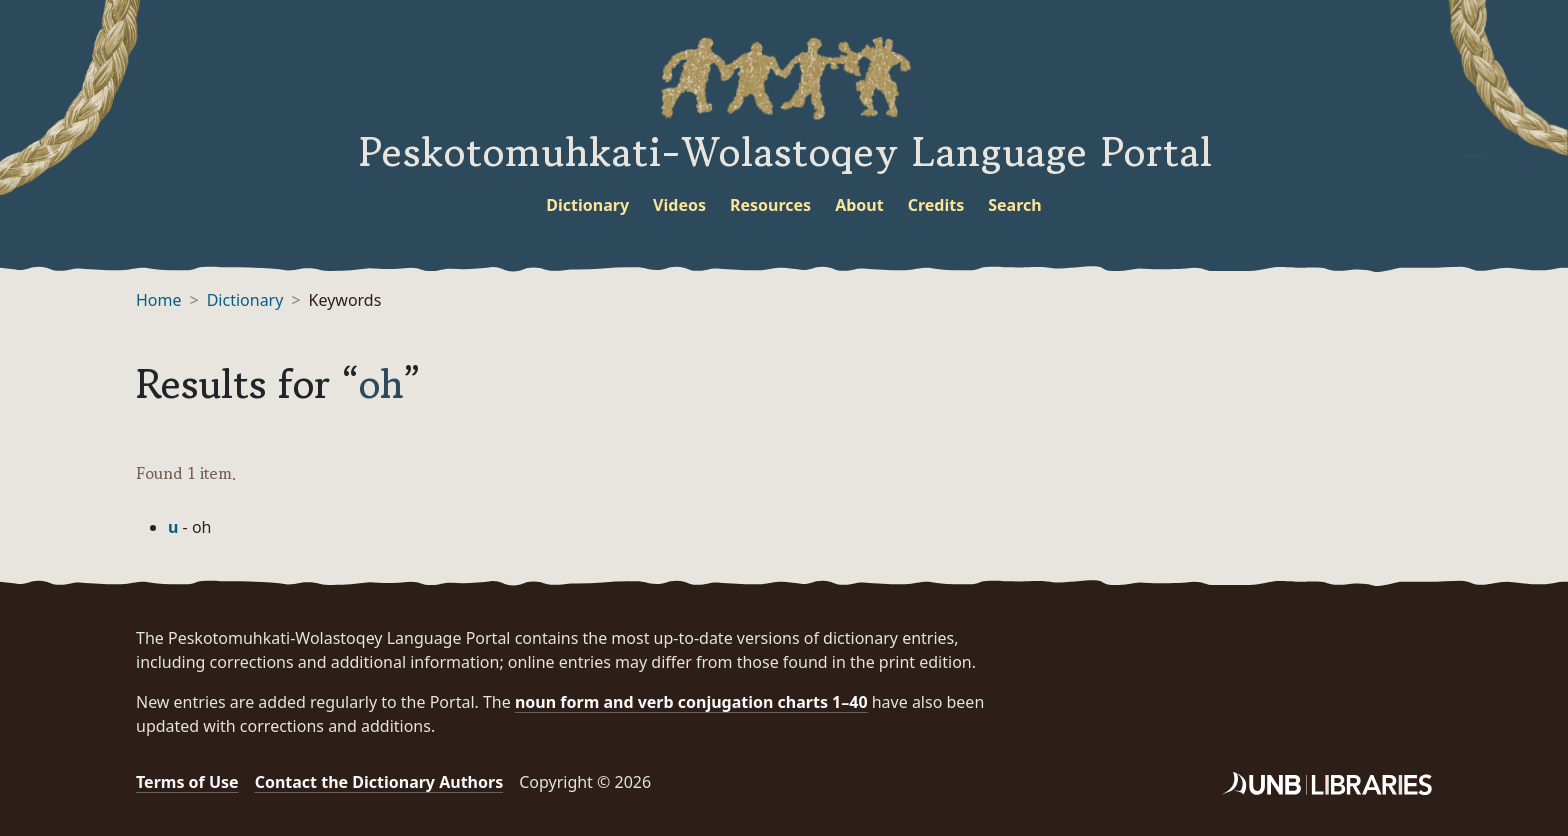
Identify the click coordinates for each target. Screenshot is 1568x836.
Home (159, 300)
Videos (679, 205)
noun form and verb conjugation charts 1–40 (691, 702)
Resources (770, 205)
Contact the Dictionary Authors (379, 782)
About (859, 205)
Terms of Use (187, 782)
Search (1014, 205)
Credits (936, 205)
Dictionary (587, 205)
